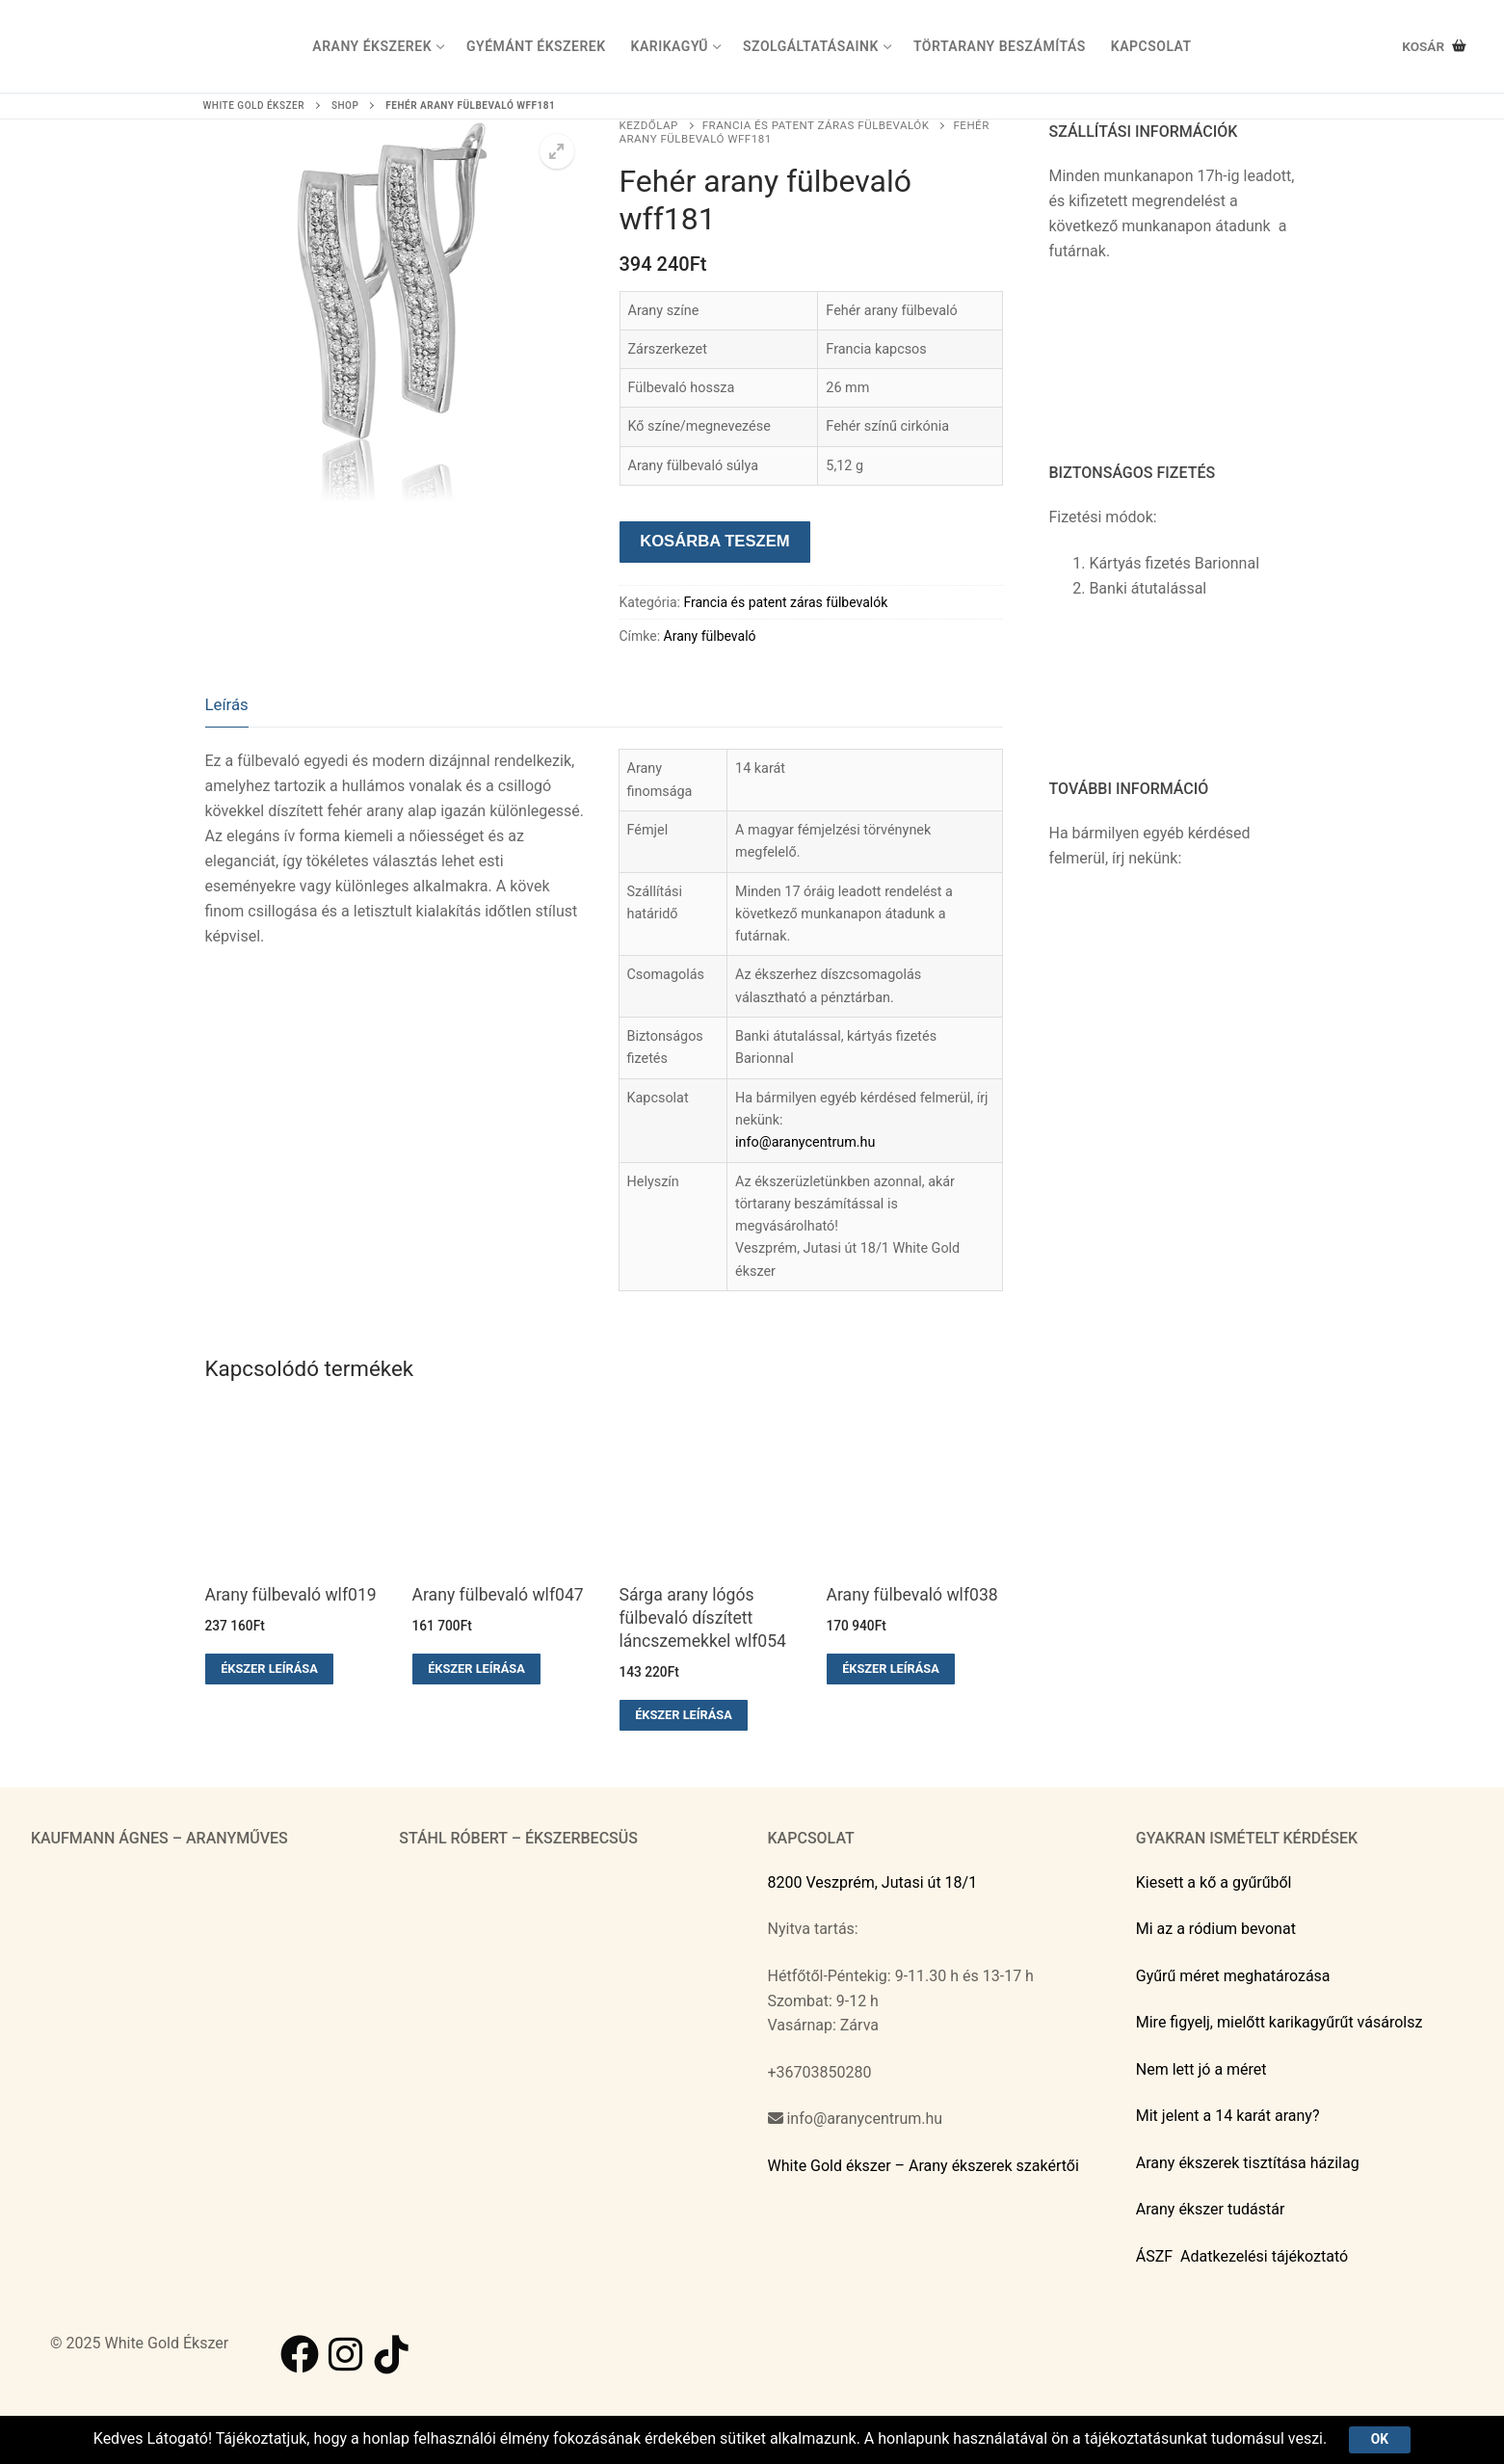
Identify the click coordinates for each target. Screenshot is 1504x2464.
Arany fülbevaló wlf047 (498, 1594)
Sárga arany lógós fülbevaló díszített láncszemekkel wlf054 (703, 1618)
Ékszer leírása (269, 1668)
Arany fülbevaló (710, 636)
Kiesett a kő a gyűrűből (1214, 1882)
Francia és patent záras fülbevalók (816, 125)
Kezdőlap (649, 125)
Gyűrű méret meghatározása (1233, 1976)
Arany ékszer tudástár (1210, 2209)
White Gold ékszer (253, 105)
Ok (1379, 2439)
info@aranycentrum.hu (805, 1142)
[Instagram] (346, 2354)
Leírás (227, 704)
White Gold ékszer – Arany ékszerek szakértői (923, 2166)
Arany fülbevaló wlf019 (291, 1594)
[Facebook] (300, 2354)
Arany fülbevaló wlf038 (912, 1594)
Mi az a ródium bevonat (1216, 1929)
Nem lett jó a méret (1201, 2069)
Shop (344, 105)
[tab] (227, 706)
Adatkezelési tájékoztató (1264, 2256)
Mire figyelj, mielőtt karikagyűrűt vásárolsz (1279, 2022)
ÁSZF (1154, 2256)
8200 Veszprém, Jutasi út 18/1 (873, 1882)
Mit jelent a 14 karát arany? (1228, 2115)
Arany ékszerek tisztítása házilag (1247, 2163)
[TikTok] (392, 2354)
